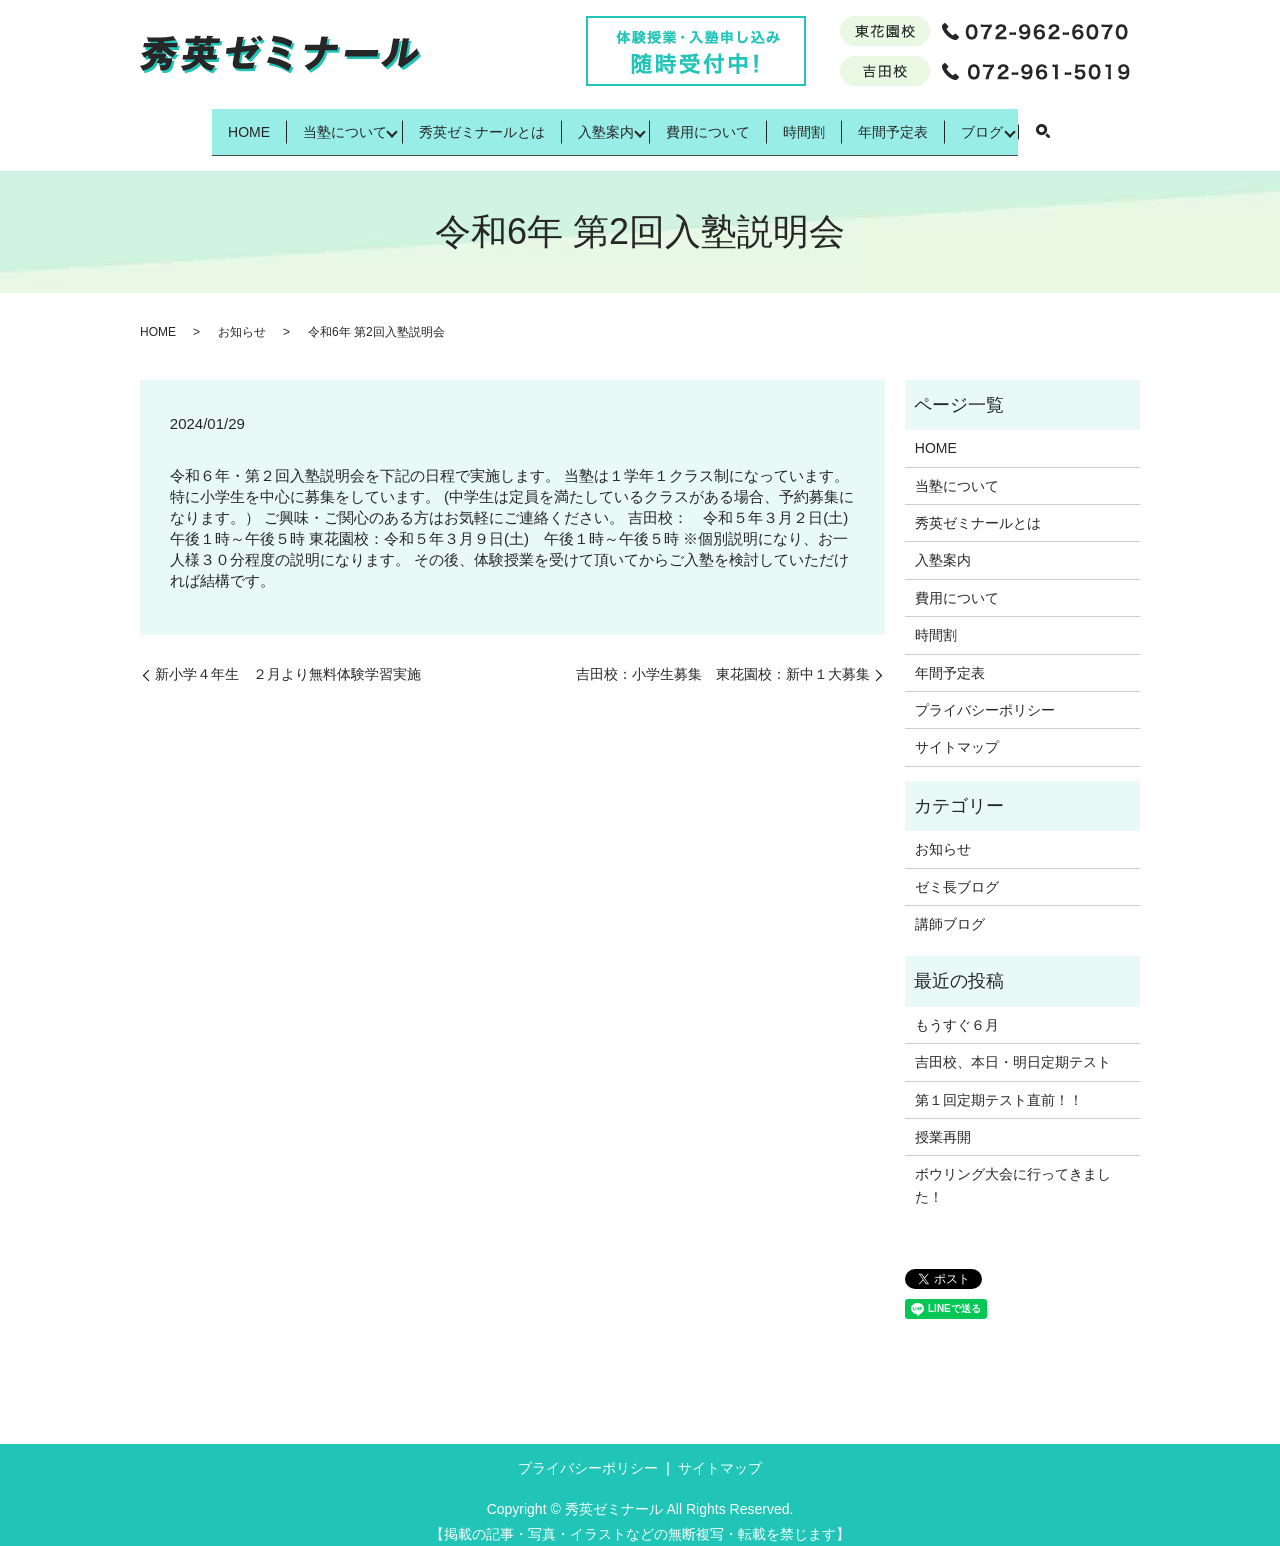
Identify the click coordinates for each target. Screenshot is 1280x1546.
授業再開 (943, 1122)
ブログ (1041, 123)
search (1108, 125)
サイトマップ (957, 732)
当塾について (306, 123)
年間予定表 (935, 123)
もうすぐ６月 (957, 1009)
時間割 (828, 123)
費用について (715, 123)
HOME (193, 123)
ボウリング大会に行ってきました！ (1013, 1170)
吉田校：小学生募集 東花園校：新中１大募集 (723, 658)
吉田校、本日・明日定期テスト (1013, 1047)
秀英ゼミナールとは (457, 123)
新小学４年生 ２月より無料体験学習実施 (288, 658)
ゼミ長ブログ (957, 871)
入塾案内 (599, 123)
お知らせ (242, 317)
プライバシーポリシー (985, 695)
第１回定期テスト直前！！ (999, 1084)
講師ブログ (950, 909)
